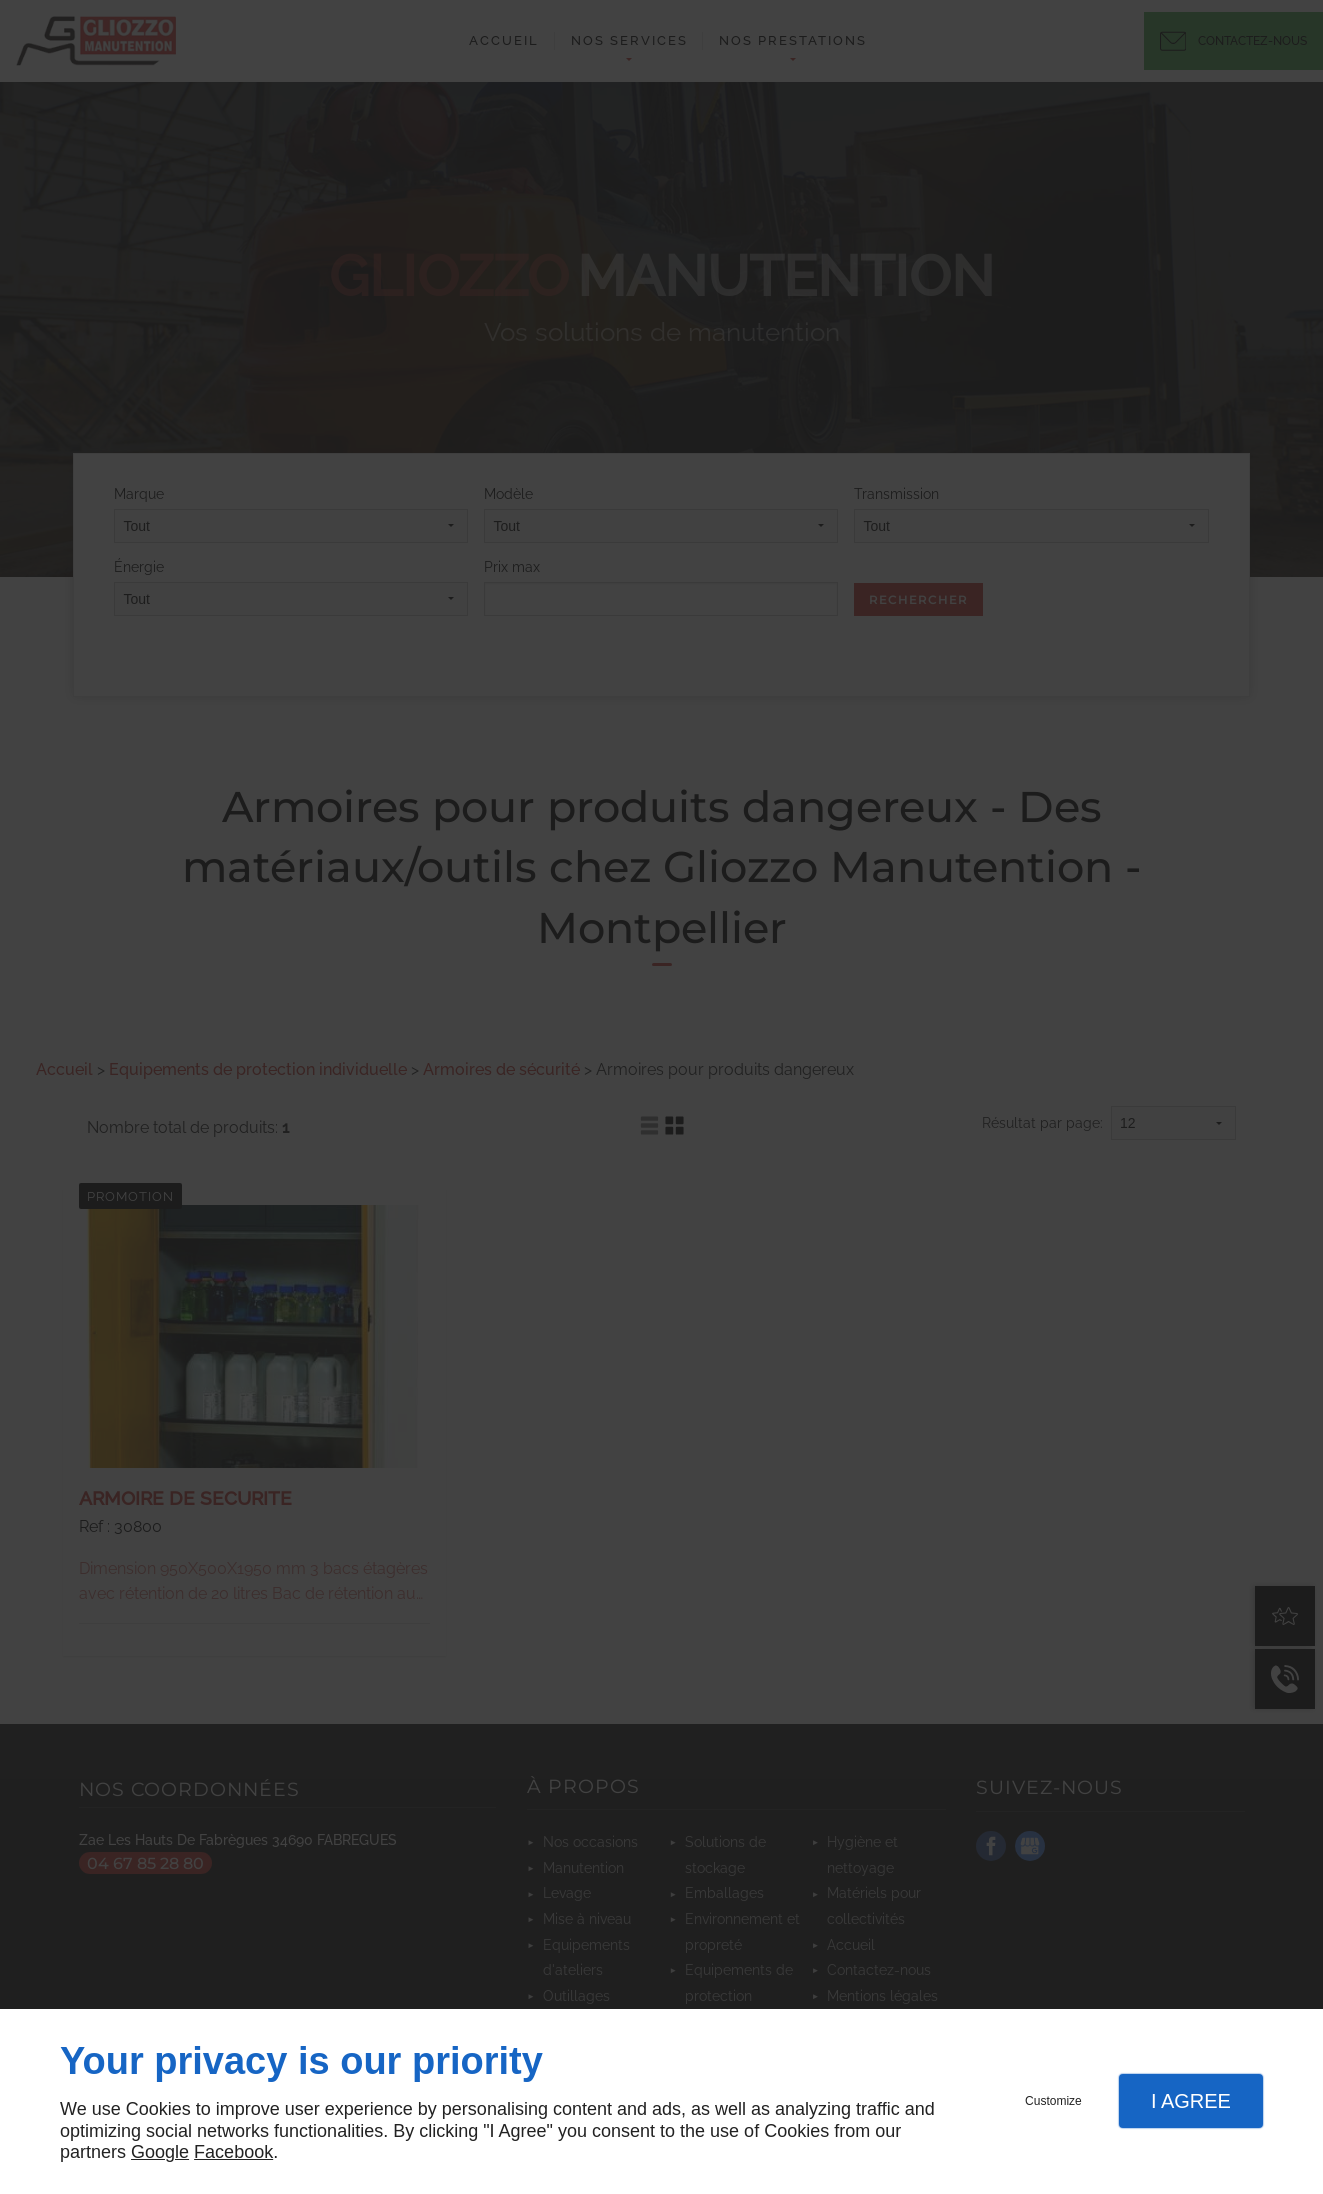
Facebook (233, 2152)
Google (160, 2152)
